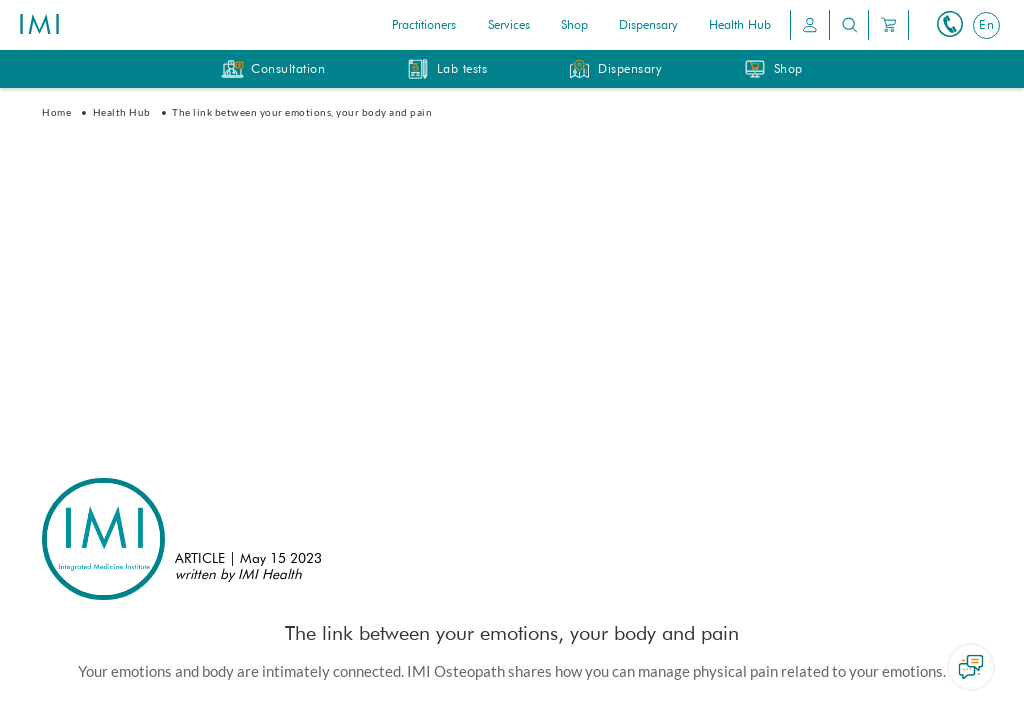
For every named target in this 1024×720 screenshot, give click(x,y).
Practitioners (424, 26)
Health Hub (740, 26)
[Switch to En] (986, 25)
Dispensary (648, 26)
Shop (574, 26)
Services (509, 26)
